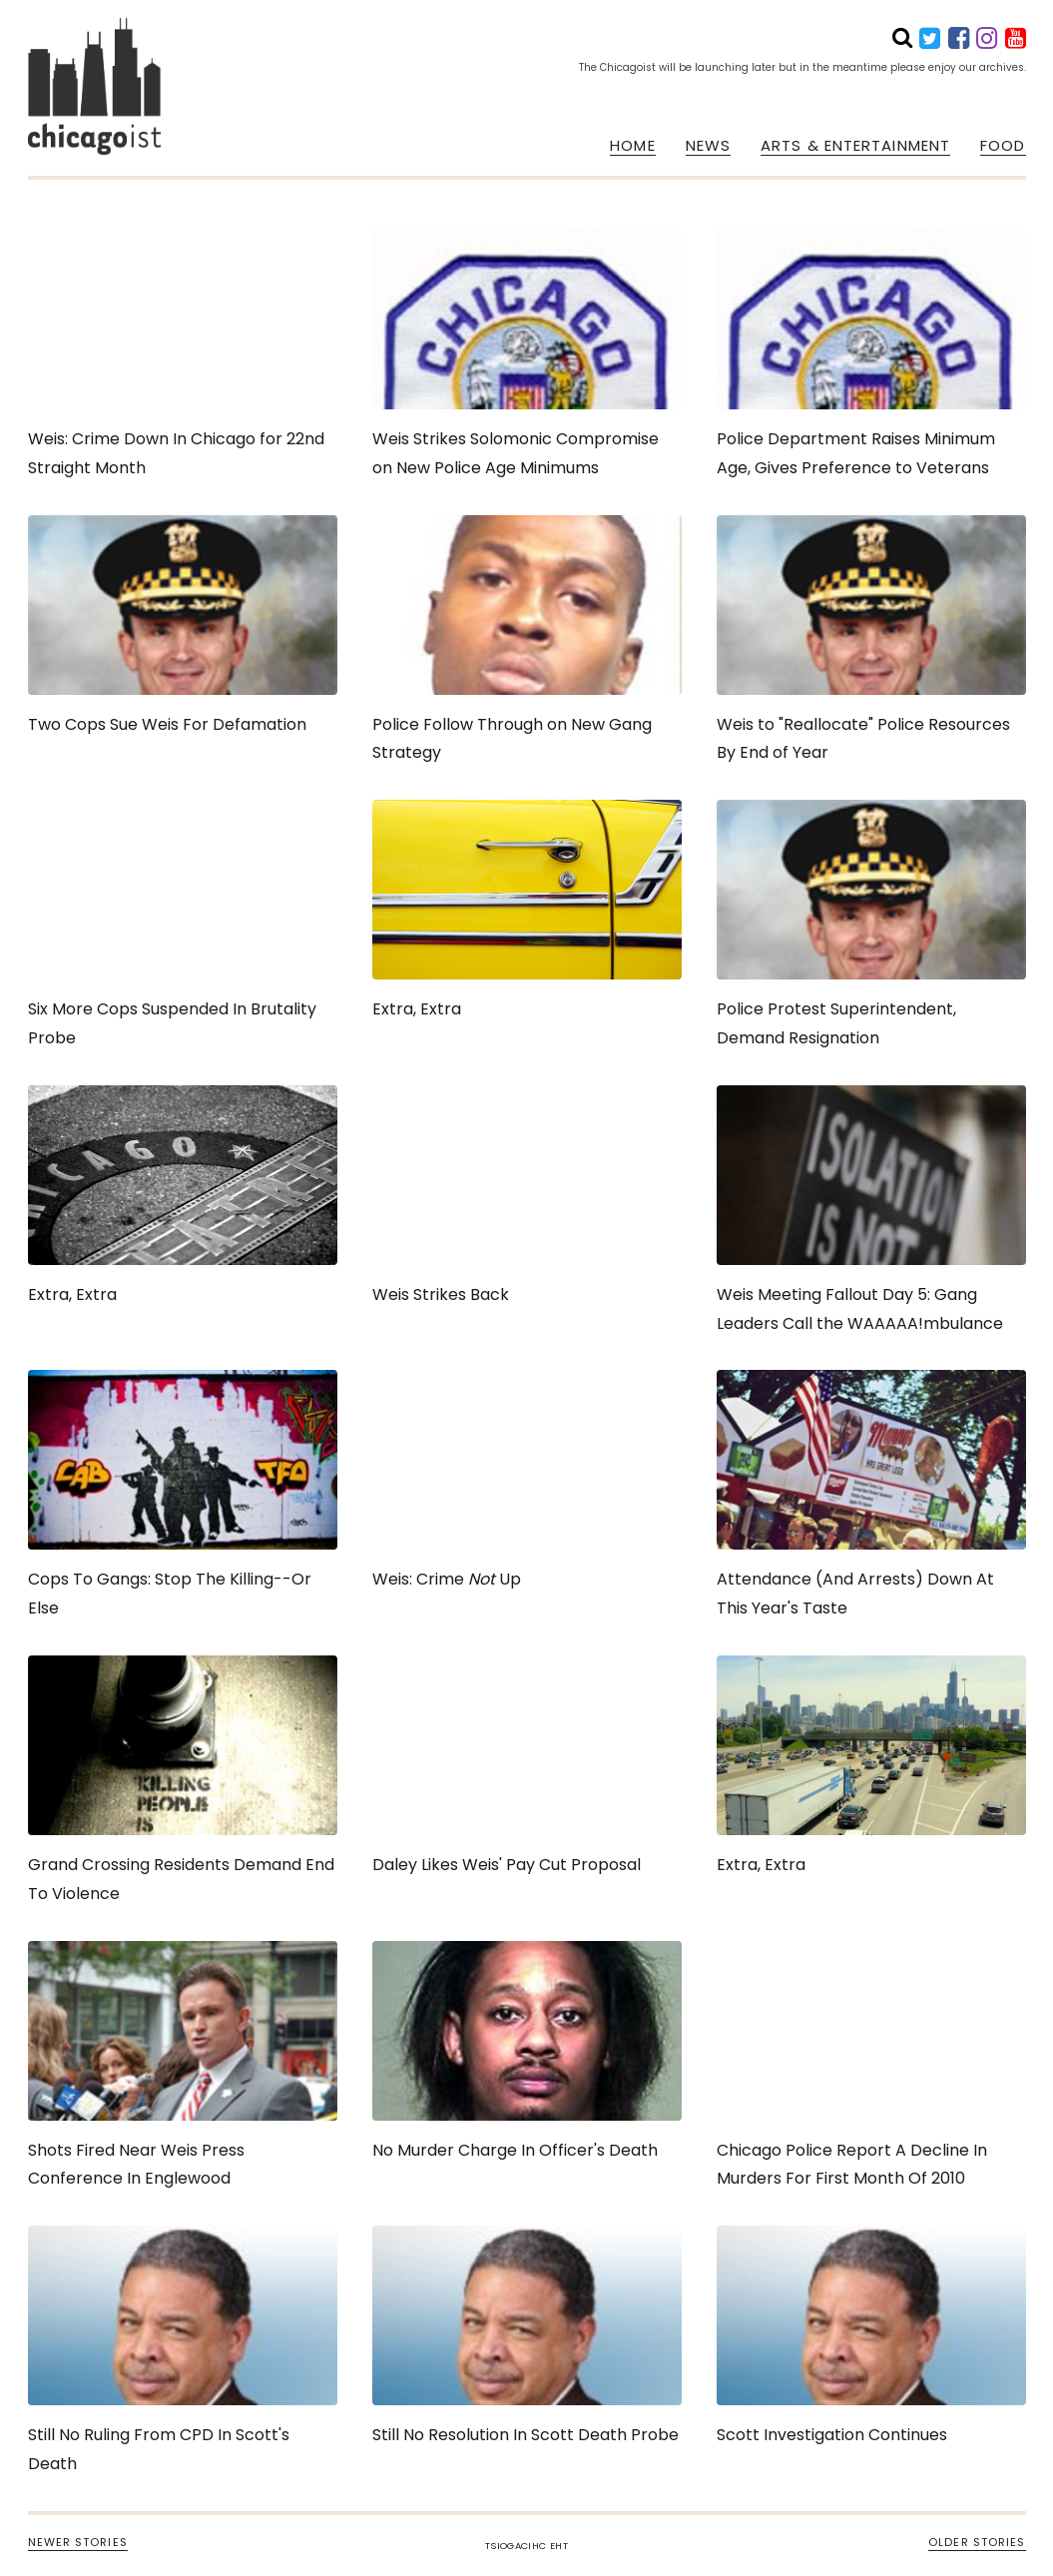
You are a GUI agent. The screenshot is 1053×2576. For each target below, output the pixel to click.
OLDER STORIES (976, 2542)
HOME (632, 146)
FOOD (1002, 146)
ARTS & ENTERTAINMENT (855, 146)
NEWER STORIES (78, 2542)
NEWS (708, 146)
